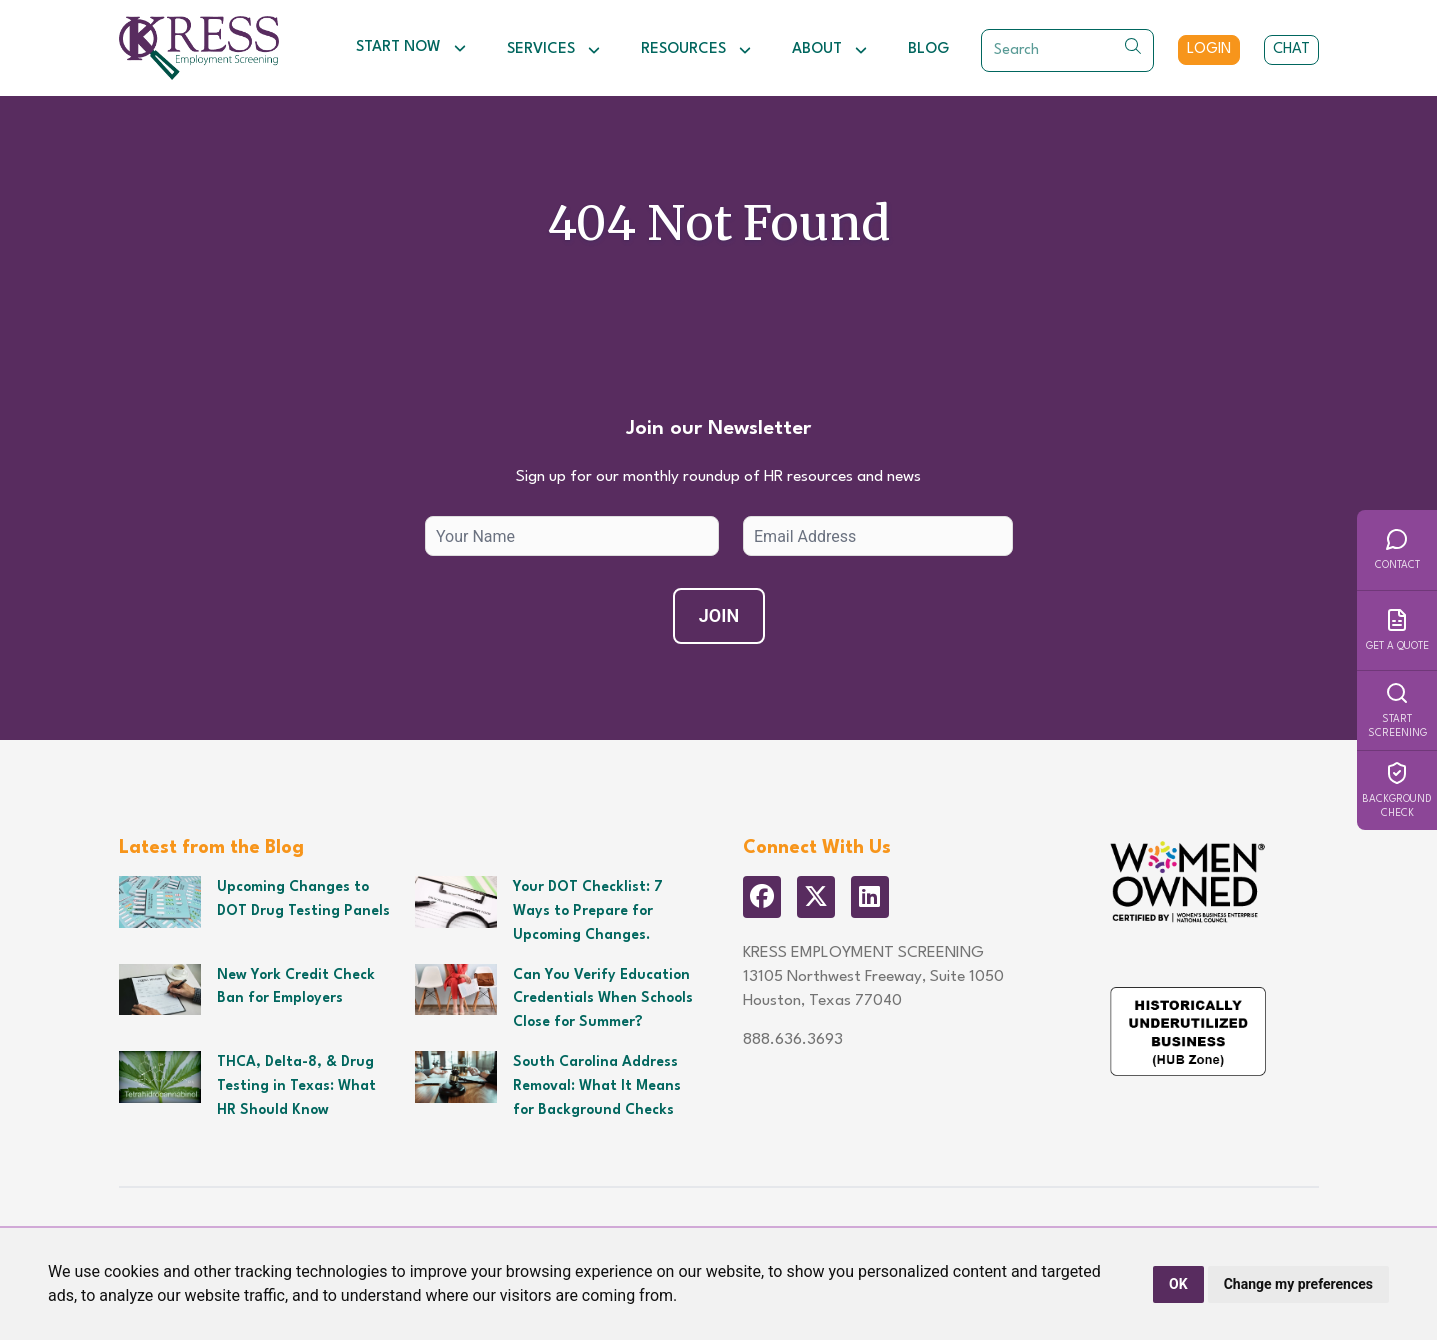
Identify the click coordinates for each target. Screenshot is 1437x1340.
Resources (696, 50)
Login (1209, 49)
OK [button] (1178, 1284)
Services (554, 50)
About (830, 50)
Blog (928, 49)
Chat (1291, 49)
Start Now (411, 48)
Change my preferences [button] (1298, 1284)
